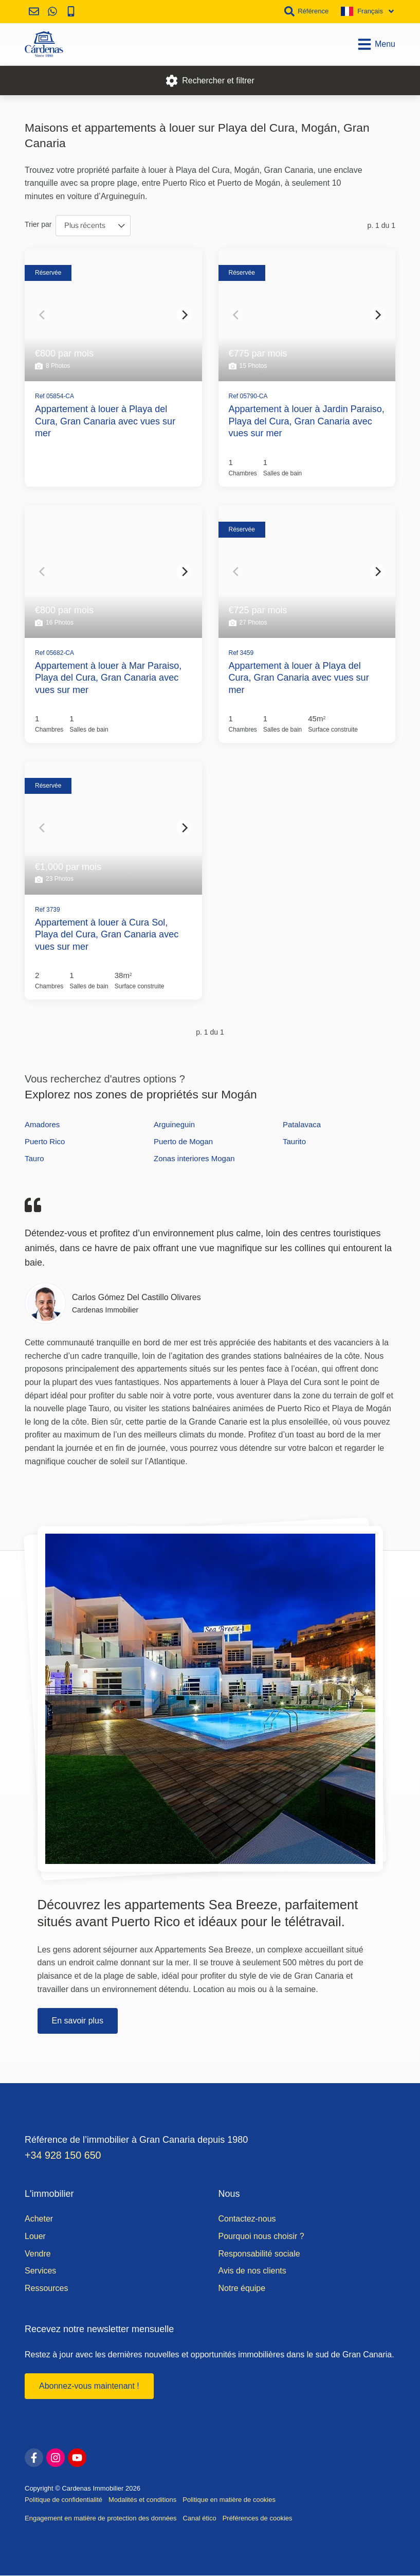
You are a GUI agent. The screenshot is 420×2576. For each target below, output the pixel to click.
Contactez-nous (247, 2219)
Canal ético (199, 2518)
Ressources (46, 2288)
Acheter (39, 2219)
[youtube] (77, 2458)
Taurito (294, 1141)
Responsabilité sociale (259, 2253)
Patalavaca (302, 1124)
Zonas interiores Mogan (194, 1158)
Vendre (38, 2253)
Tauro (34, 1158)
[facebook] (34, 2458)
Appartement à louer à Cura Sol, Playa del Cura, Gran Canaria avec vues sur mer (106, 934)
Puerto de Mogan (183, 1141)
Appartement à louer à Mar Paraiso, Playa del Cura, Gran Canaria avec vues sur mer (108, 678)
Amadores (42, 1124)
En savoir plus (78, 2020)
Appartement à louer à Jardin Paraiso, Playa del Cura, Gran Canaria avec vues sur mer (307, 421)
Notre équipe (242, 2288)
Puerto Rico (45, 1141)
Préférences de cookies (258, 2518)
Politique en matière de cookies (229, 2499)
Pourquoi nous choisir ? (261, 2236)
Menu (376, 44)
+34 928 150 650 (64, 2155)
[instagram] (55, 2458)
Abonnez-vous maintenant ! (89, 2386)
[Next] (184, 315)
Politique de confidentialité (63, 2499)
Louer (35, 2236)
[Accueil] (44, 44)
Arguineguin (174, 1124)
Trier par (38, 224)
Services (40, 2271)
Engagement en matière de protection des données (101, 2518)
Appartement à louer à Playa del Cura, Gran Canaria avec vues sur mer (105, 421)
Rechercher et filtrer (210, 81)
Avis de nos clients (252, 2271)
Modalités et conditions (142, 2499)
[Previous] (42, 315)
